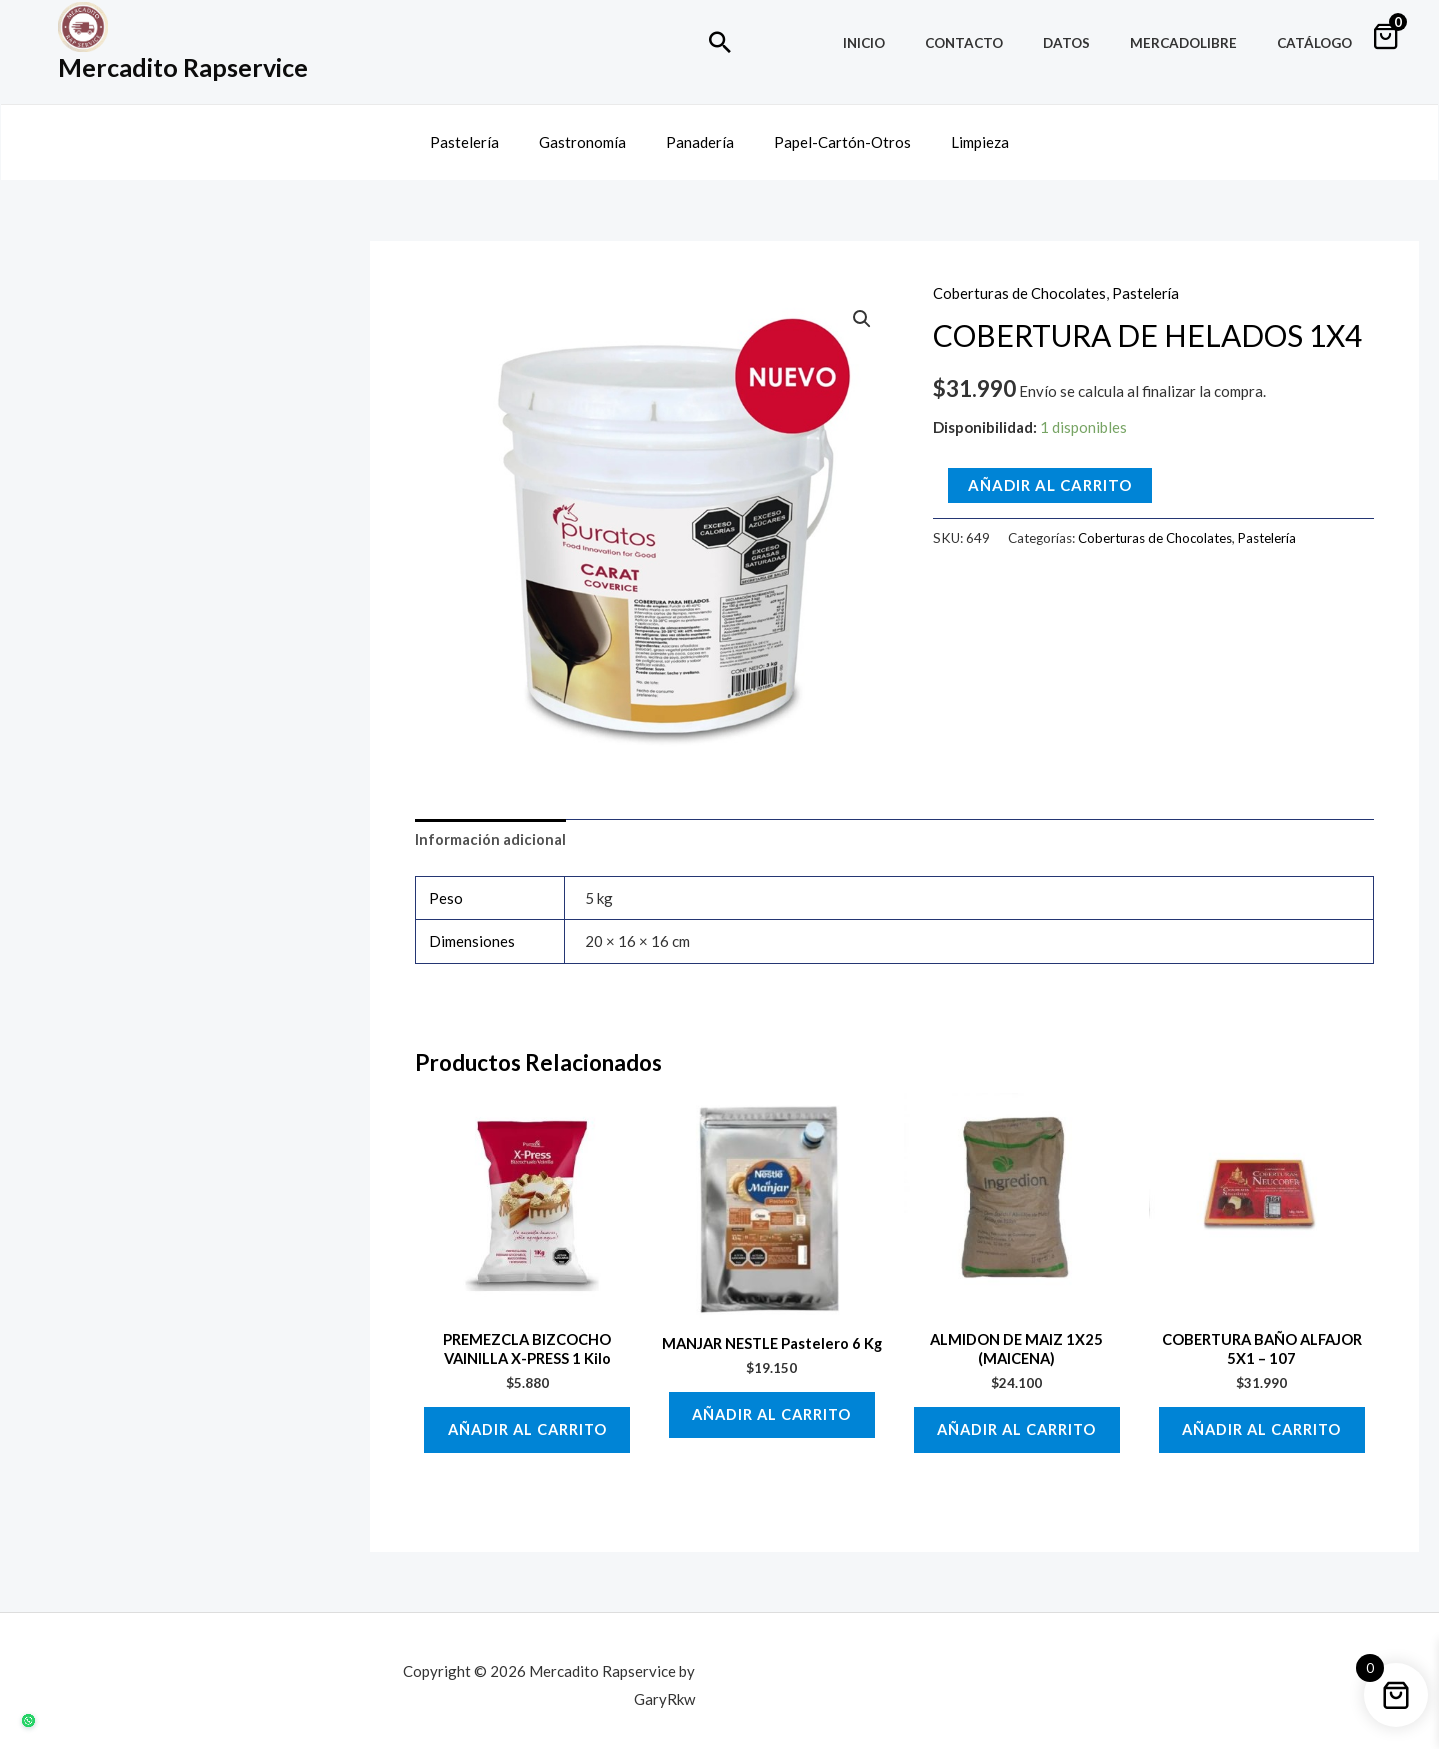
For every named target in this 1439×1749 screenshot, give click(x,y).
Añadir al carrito (1050, 467)
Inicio (923, 43)
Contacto (1010, 43)
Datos (1099, 43)
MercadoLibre (1203, 43)
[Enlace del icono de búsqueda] (720, 42)
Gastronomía (592, 133)
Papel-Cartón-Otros (832, 133)
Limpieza (960, 133)
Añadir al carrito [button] (527, 1417)
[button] (861, 302)
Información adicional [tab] (490, 822)
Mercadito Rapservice (183, 67)
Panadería (700, 133)
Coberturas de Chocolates (1020, 276)
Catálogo (1321, 43)
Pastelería (484, 133)
